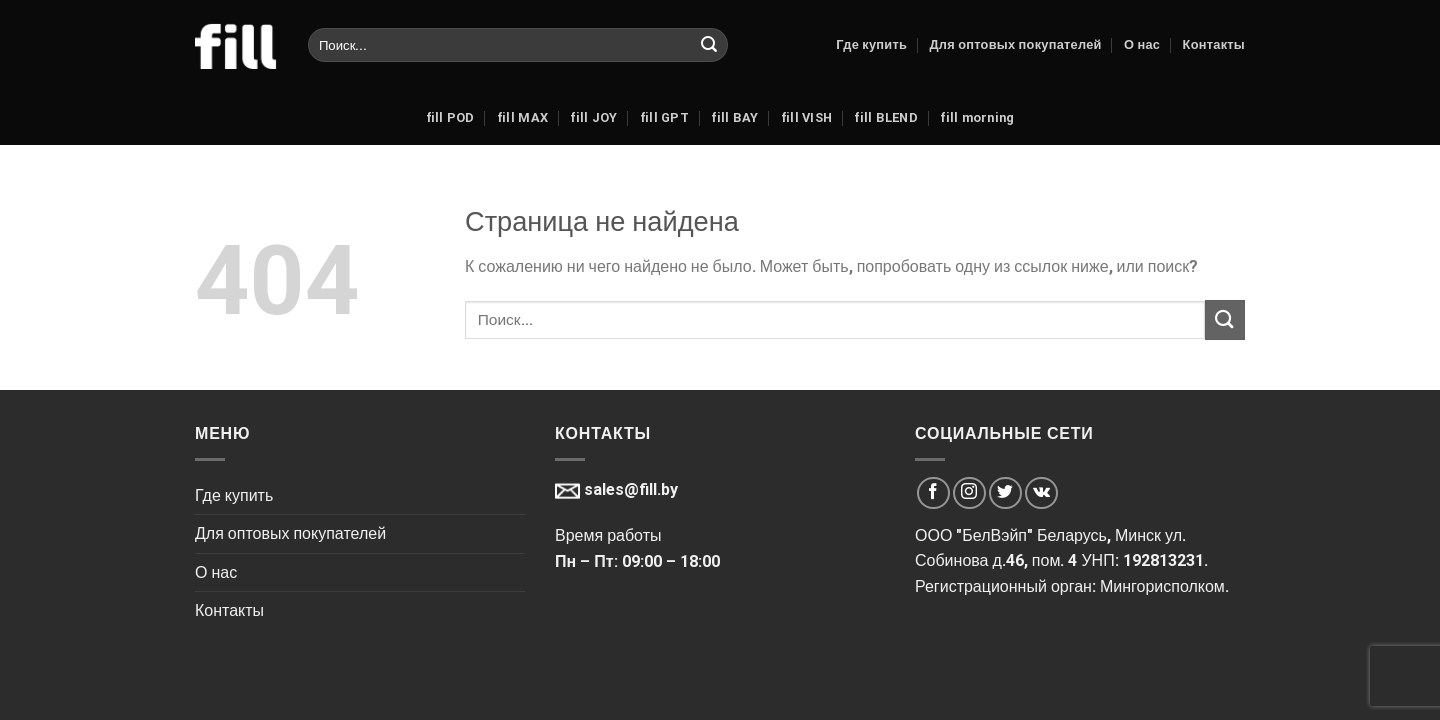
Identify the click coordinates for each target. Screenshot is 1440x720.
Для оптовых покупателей (1015, 44)
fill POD (450, 117)
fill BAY (734, 117)
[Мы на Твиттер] (1005, 493)
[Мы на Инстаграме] (969, 493)
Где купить (871, 44)
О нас (1142, 44)
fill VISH (806, 117)
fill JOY (593, 117)
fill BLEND (886, 117)
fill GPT (664, 117)
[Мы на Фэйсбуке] (933, 493)
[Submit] (709, 45)
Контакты (1214, 44)
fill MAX (522, 117)
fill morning (977, 117)
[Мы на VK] (1041, 493)
